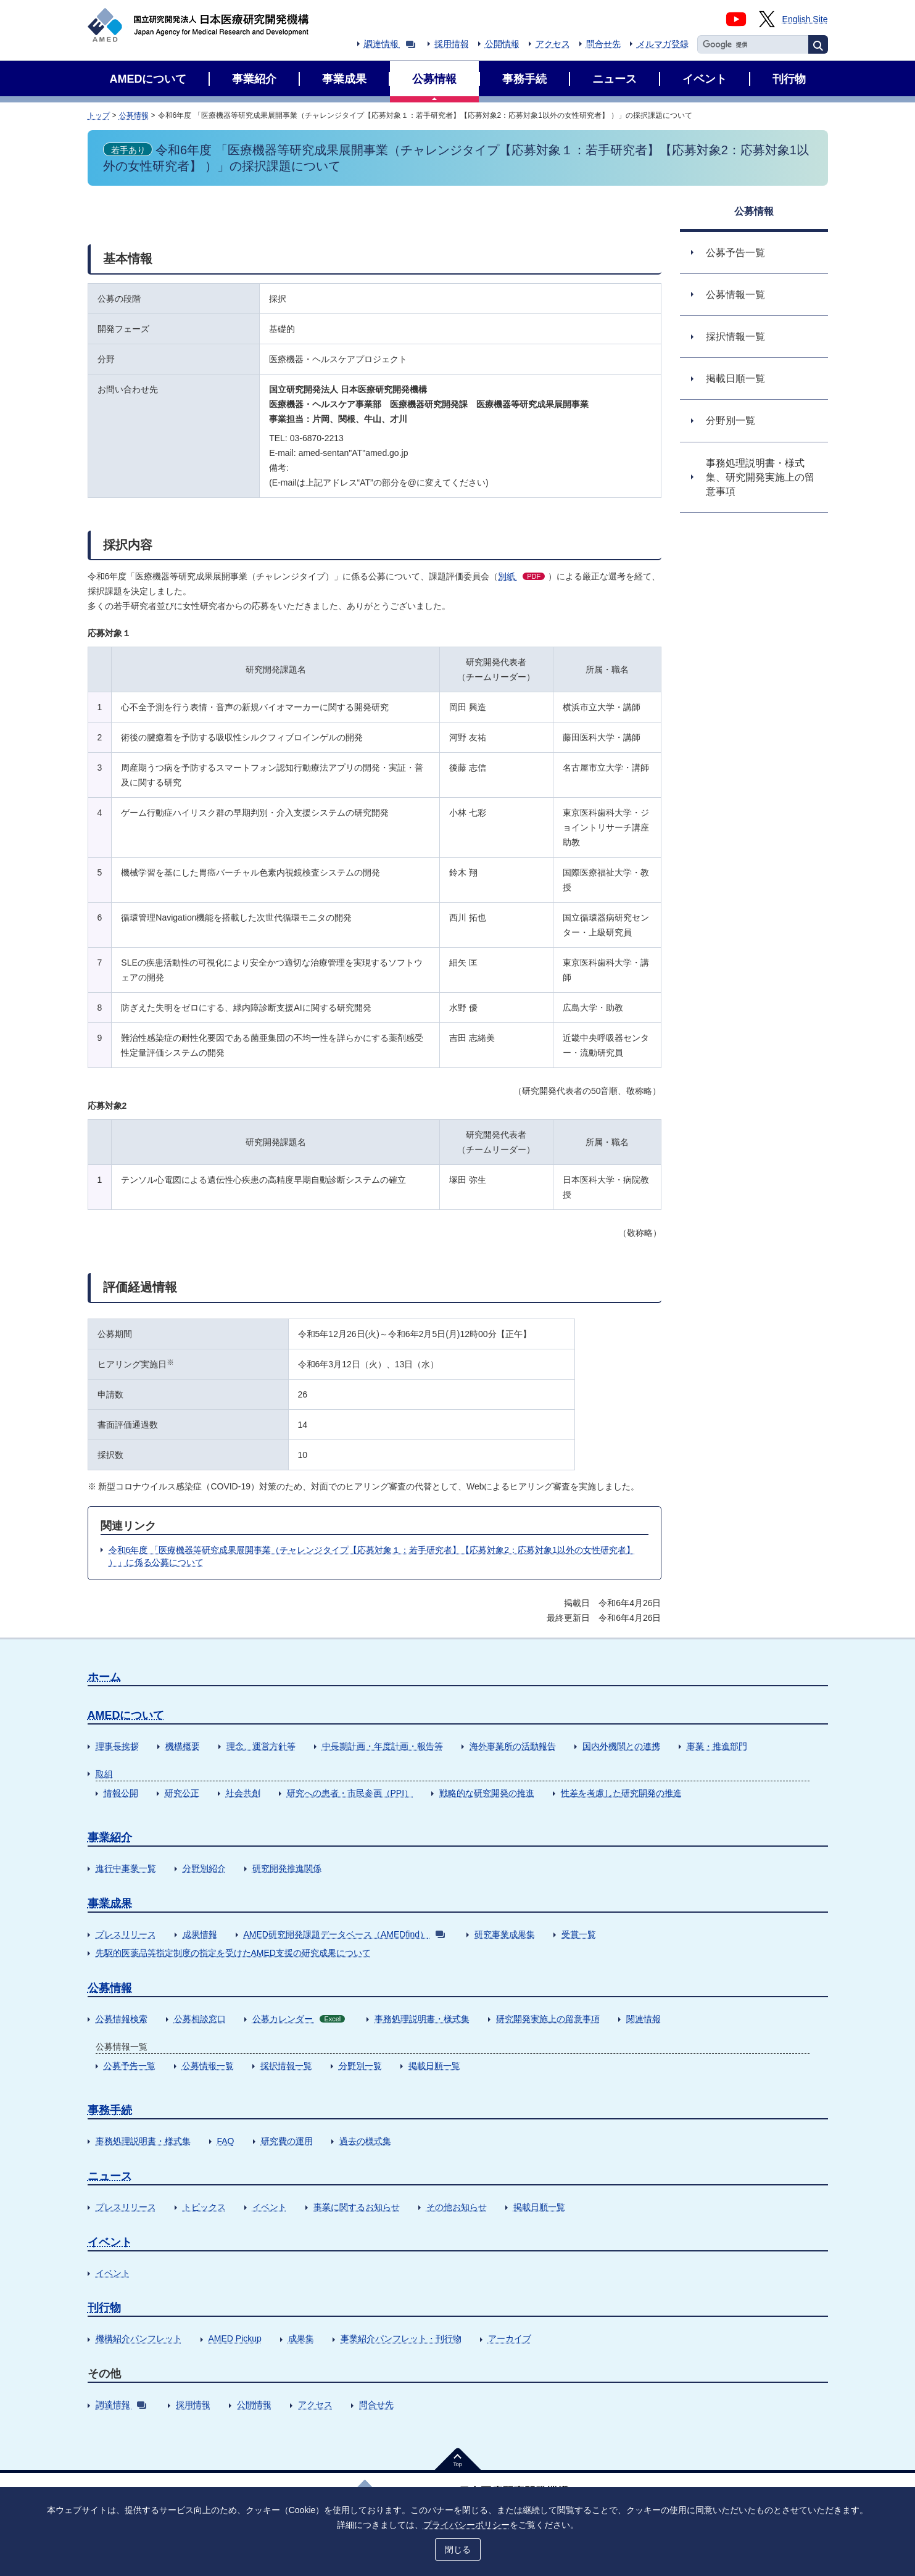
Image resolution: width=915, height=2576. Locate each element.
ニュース (110, 2176)
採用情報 (451, 44)
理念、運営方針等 (261, 1746)
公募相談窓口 (200, 2019)
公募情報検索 (121, 2019)
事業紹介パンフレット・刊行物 (401, 2338)
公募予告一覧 (129, 2066)
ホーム (104, 1677)
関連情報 (643, 2019)
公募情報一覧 (208, 2066)
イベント (269, 2207)
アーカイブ (509, 2338)
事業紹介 (110, 1837)
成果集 (301, 2338)
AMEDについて (126, 1715)
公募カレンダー (299, 2019)
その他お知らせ (456, 2207)
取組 (104, 1774)
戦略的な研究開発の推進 (486, 1793)
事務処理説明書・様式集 (422, 2019)
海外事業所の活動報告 (513, 1746)
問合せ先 (603, 44)
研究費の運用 (287, 2141)
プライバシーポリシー (466, 2525)
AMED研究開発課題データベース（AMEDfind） (344, 1934)
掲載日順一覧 (434, 2066)
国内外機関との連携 (621, 1746)
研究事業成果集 (504, 1934)
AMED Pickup (235, 2338)
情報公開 (121, 1793)
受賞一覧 (578, 1934)
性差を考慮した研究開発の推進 (621, 1793)
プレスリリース (126, 1934)
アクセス (553, 44)
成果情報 (200, 1934)
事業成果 (110, 1903)
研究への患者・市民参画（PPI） (350, 1793)
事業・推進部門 (717, 1746)
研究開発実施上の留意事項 (548, 2019)
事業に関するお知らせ (356, 2207)
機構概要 (182, 1746)
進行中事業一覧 (126, 1868)
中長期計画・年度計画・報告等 (382, 1746)
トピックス (204, 2207)
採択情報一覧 (286, 2066)
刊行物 (104, 2307)
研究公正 (182, 1793)
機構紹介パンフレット (139, 2338)
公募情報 (134, 115)
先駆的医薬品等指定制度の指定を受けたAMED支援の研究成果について (233, 1953)
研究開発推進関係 (286, 1868)
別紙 (521, 576)
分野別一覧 (360, 2066)
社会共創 (243, 1793)
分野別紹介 (204, 1868)
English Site (805, 19)
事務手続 (110, 2110)
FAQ (225, 2141)
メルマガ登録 (663, 44)
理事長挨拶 (117, 1746)
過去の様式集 (365, 2141)
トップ (99, 115)
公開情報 (502, 44)
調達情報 (389, 44)
